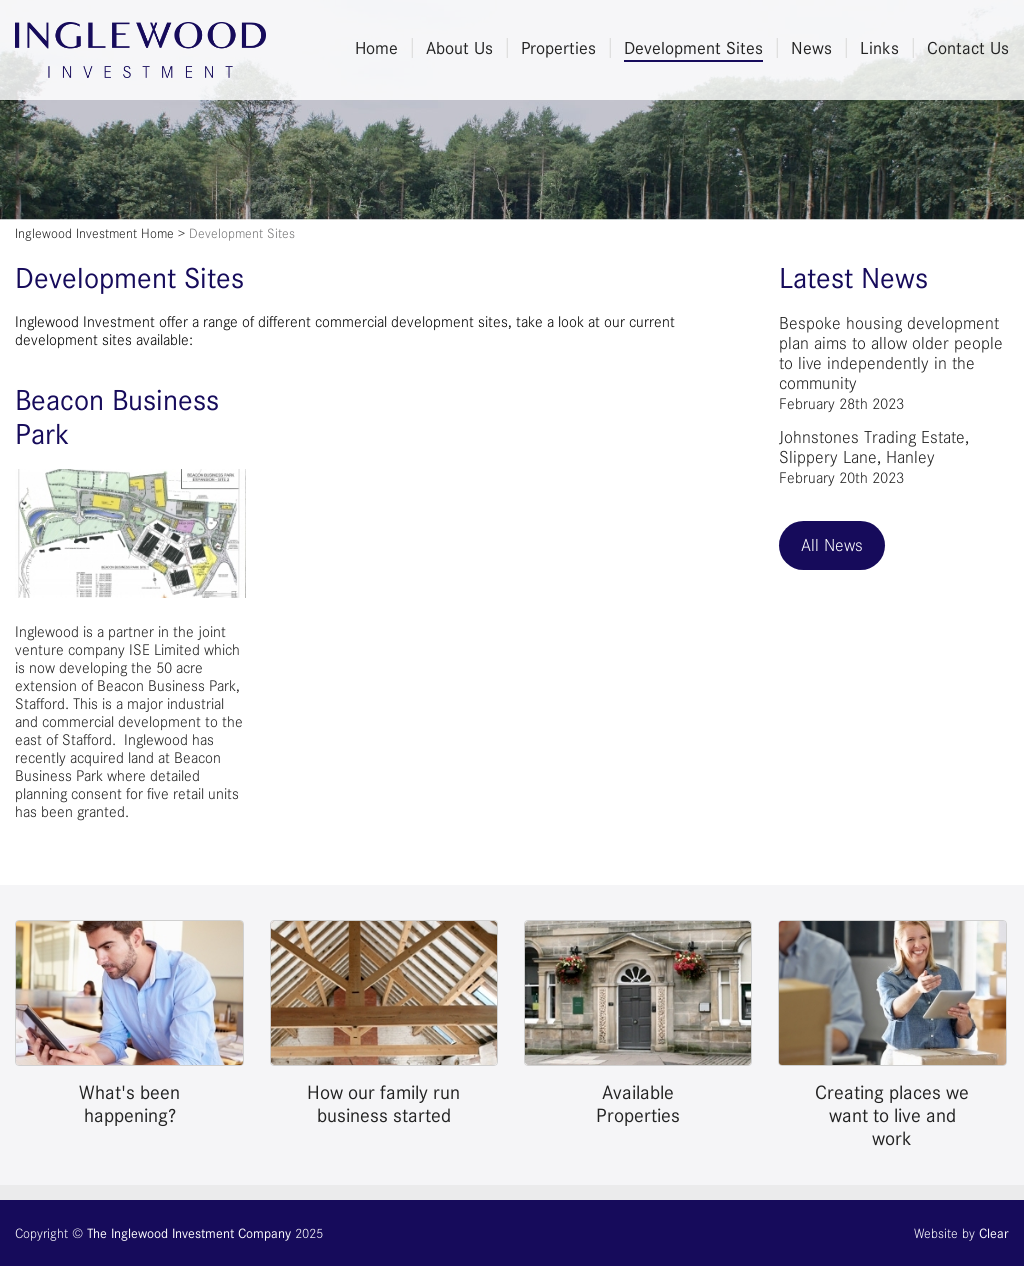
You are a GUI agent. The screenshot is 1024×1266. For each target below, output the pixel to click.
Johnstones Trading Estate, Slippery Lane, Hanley (874, 457)
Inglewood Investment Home (94, 233)
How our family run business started (383, 1104)
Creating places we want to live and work (892, 1115)
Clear (994, 1233)
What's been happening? (129, 1104)
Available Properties (638, 1104)
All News (832, 545)
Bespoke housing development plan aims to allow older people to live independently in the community (891, 363)
